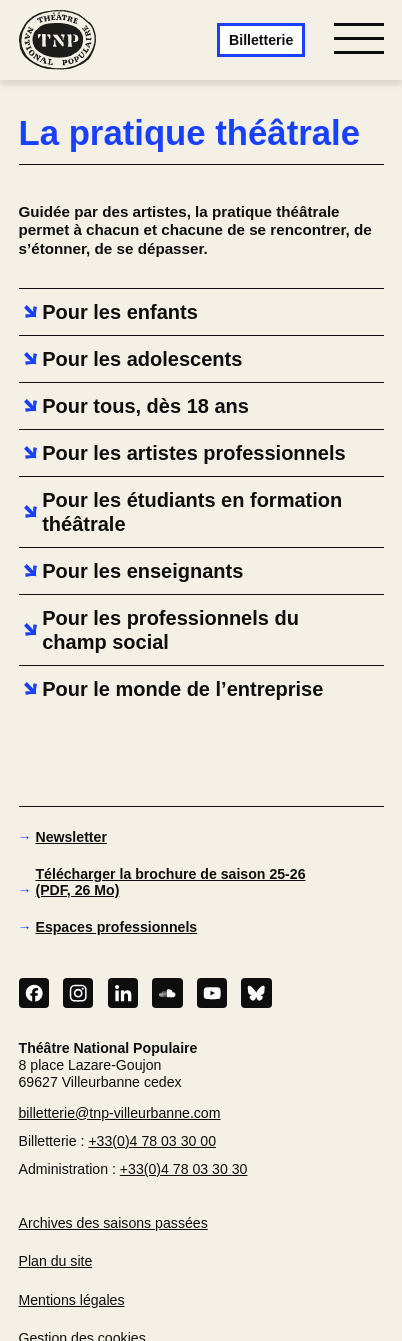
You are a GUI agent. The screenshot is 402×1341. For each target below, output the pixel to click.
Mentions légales (72, 1300)
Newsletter (70, 837)
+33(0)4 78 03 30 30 (184, 1169)
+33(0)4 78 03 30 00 (152, 1141)
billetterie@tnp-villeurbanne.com (120, 1113)
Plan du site (56, 1261)
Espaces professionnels (116, 927)
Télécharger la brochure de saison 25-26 (170, 882)
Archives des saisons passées (113, 1223)
